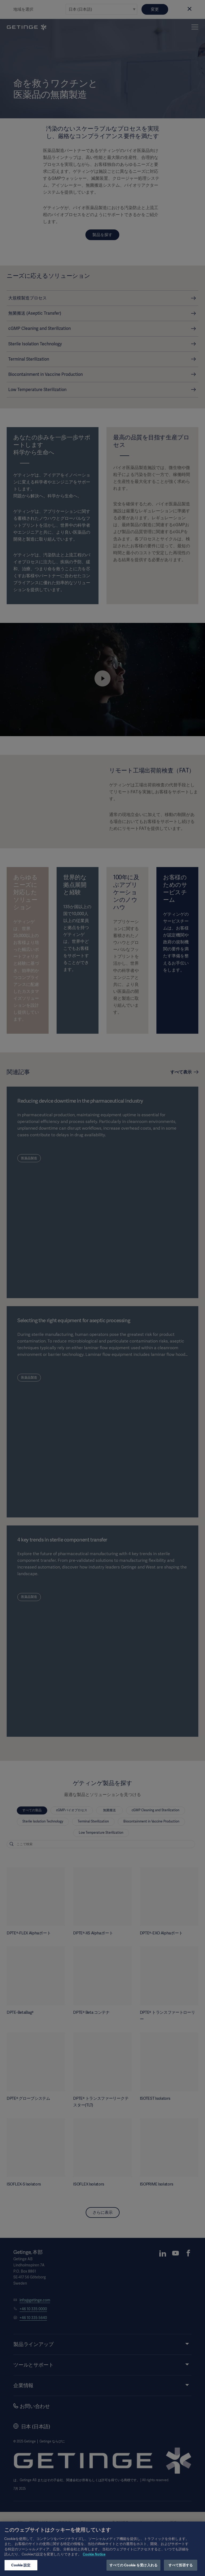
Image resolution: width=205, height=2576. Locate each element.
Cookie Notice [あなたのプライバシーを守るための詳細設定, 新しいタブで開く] (94, 2559)
